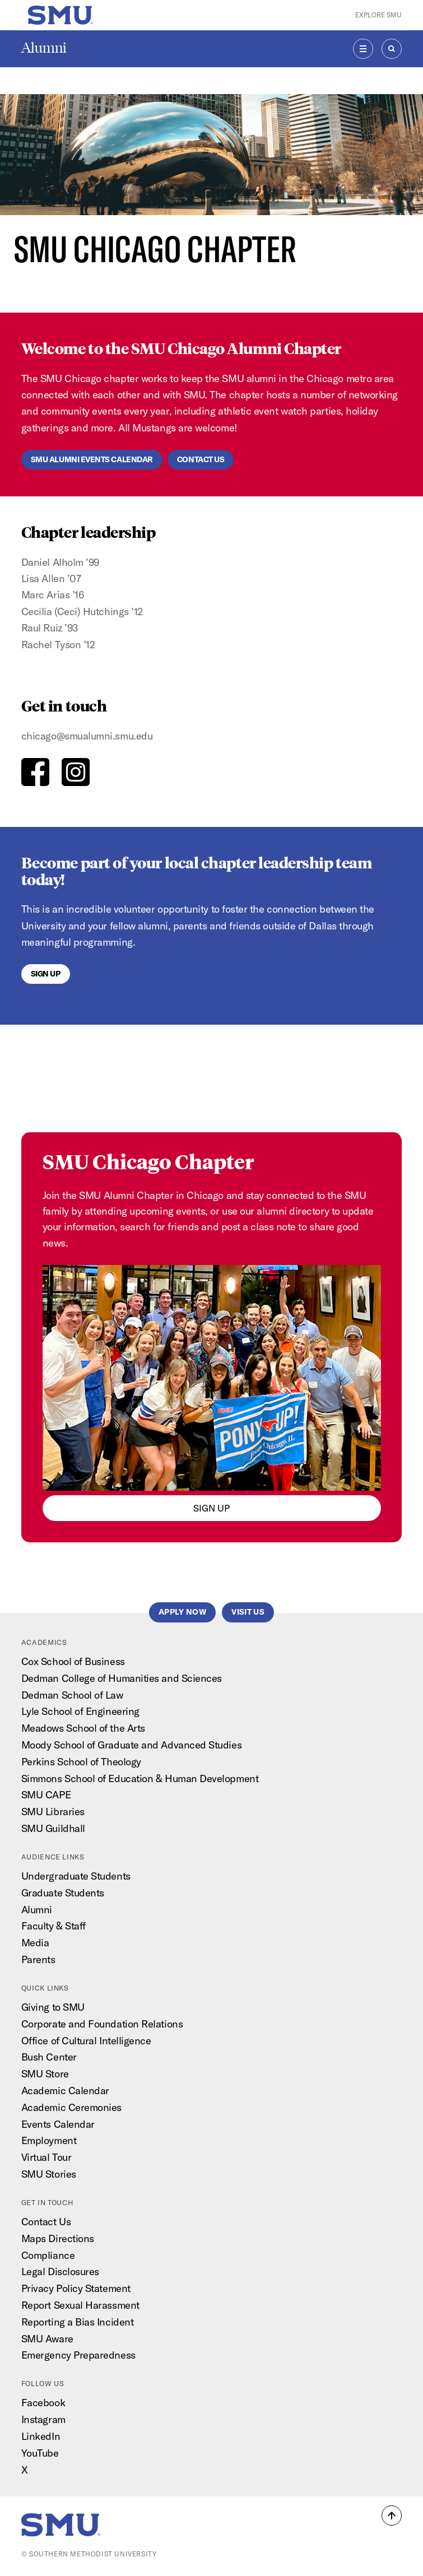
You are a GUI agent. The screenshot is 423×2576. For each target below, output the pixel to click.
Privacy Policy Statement (76, 2288)
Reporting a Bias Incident (77, 2321)
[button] (392, 2515)
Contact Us (46, 2221)
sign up (211, 1508)
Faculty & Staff (53, 1925)
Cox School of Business (73, 1661)
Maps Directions (57, 2238)
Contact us (200, 459)
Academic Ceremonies (71, 2107)
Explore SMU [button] (378, 15)
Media (35, 1942)
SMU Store (45, 2073)
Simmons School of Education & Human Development (139, 1778)
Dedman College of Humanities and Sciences (121, 1678)
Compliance (48, 2255)
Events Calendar (58, 2124)
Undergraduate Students (76, 1876)
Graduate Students (62, 1892)
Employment (48, 2140)
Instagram (43, 2419)
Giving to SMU (53, 2007)
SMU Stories (48, 2174)
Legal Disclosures (60, 2271)
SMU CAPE (46, 1794)
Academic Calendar (65, 2090)
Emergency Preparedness (78, 2355)
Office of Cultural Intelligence (86, 2040)
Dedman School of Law (72, 1695)
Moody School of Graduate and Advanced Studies (131, 1744)
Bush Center (49, 2056)
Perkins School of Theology (81, 1761)
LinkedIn (40, 2436)
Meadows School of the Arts (83, 1728)
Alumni (44, 48)
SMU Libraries (53, 1811)
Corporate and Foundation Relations (102, 2023)
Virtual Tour (46, 2157)
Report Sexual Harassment (80, 2305)
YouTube (40, 2453)
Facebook (43, 2402)
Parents (38, 1959)
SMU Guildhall (53, 1828)
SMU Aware (47, 2338)
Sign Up (46, 974)
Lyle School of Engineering (80, 1711)
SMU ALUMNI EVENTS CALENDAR (92, 459)
